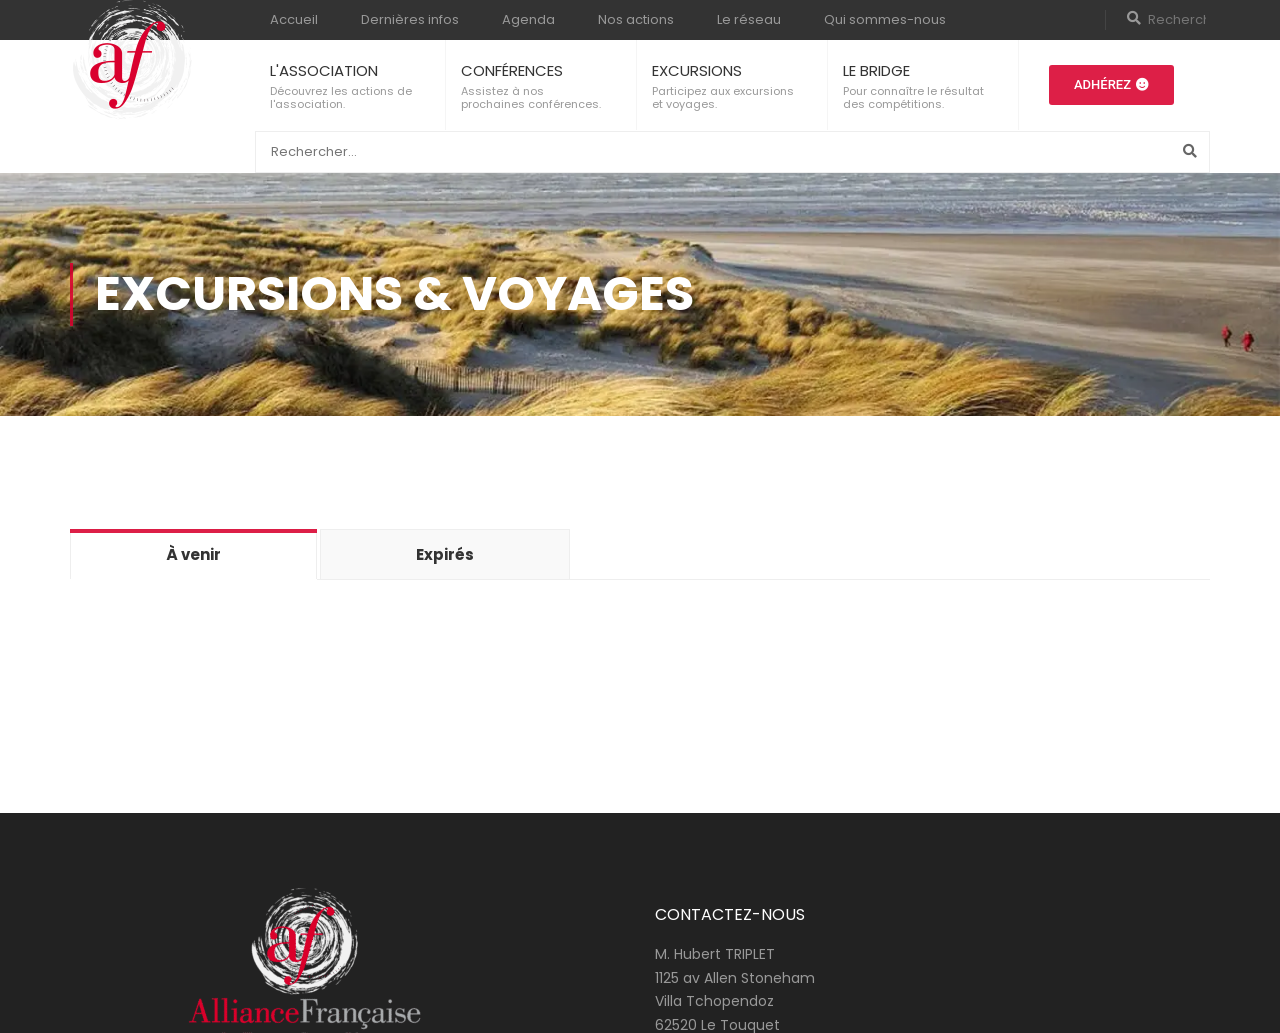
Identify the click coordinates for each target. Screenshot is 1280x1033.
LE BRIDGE (876, 70)
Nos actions (636, 19)
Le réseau (749, 19)
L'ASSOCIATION (324, 70)
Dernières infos (410, 19)
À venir (193, 554)
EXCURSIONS (697, 70)
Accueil (294, 19)
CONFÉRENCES (512, 70)
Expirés (445, 554)
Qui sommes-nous (885, 19)
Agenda (528, 19)
